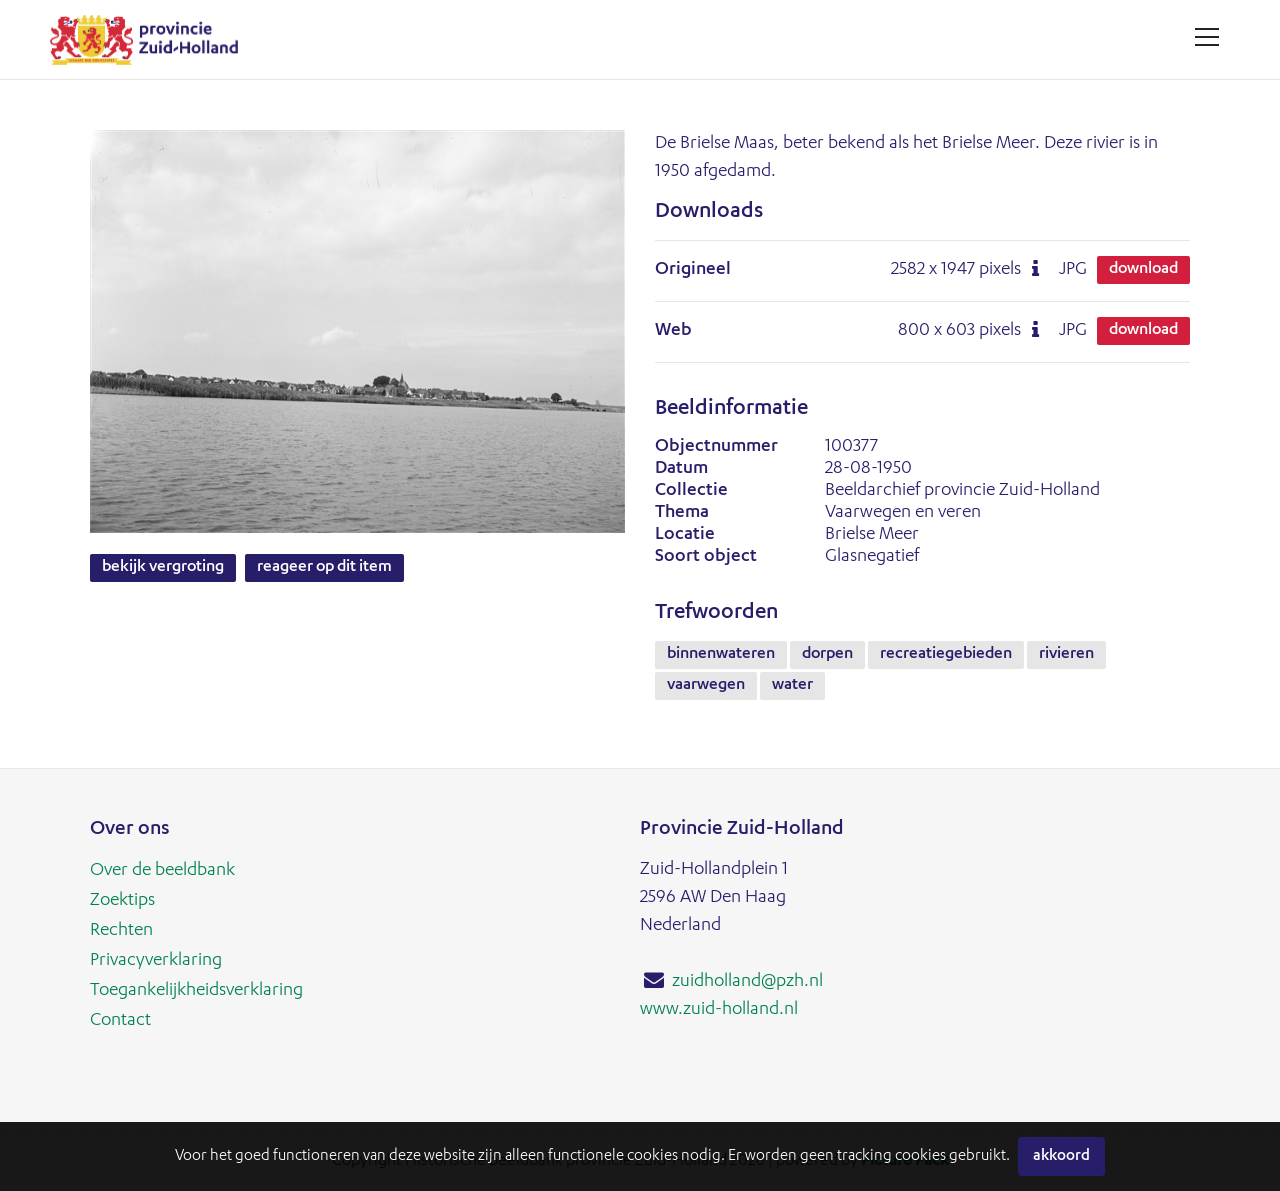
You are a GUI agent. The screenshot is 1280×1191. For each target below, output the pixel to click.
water (792, 686)
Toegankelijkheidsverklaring (196, 991)
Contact (120, 1021)
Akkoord (1061, 1156)
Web (673, 331)
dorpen (827, 655)
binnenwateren (721, 655)
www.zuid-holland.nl (719, 1010)
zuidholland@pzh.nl (747, 982)
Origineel (693, 270)
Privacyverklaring (156, 961)
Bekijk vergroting (163, 568)
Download (1143, 270)
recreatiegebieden (946, 655)
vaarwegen (706, 686)
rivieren (1066, 655)
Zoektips (122, 901)
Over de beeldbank (162, 871)
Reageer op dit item (324, 568)
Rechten (121, 931)
